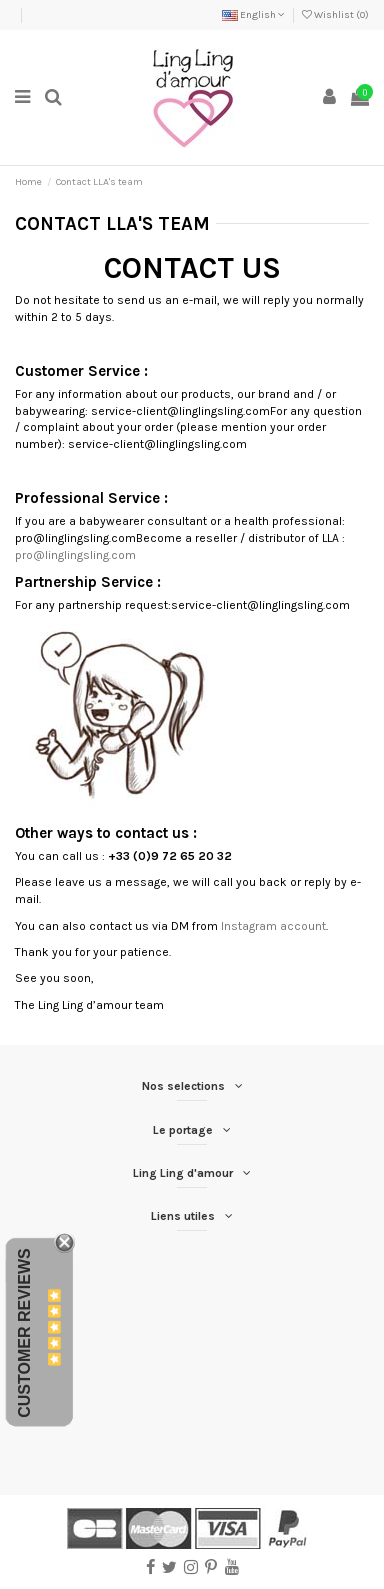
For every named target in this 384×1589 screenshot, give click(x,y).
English (253, 15)
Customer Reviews (24, 1333)
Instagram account (273, 926)
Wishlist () (335, 15)
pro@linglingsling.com (75, 555)
